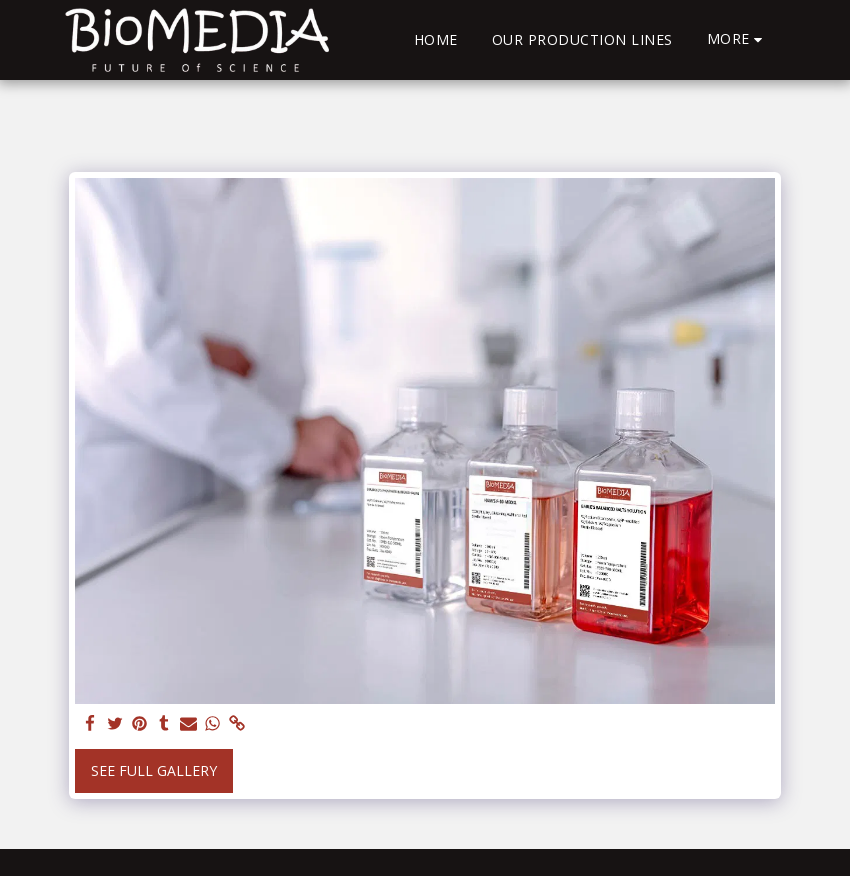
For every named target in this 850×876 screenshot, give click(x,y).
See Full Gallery (154, 770)
